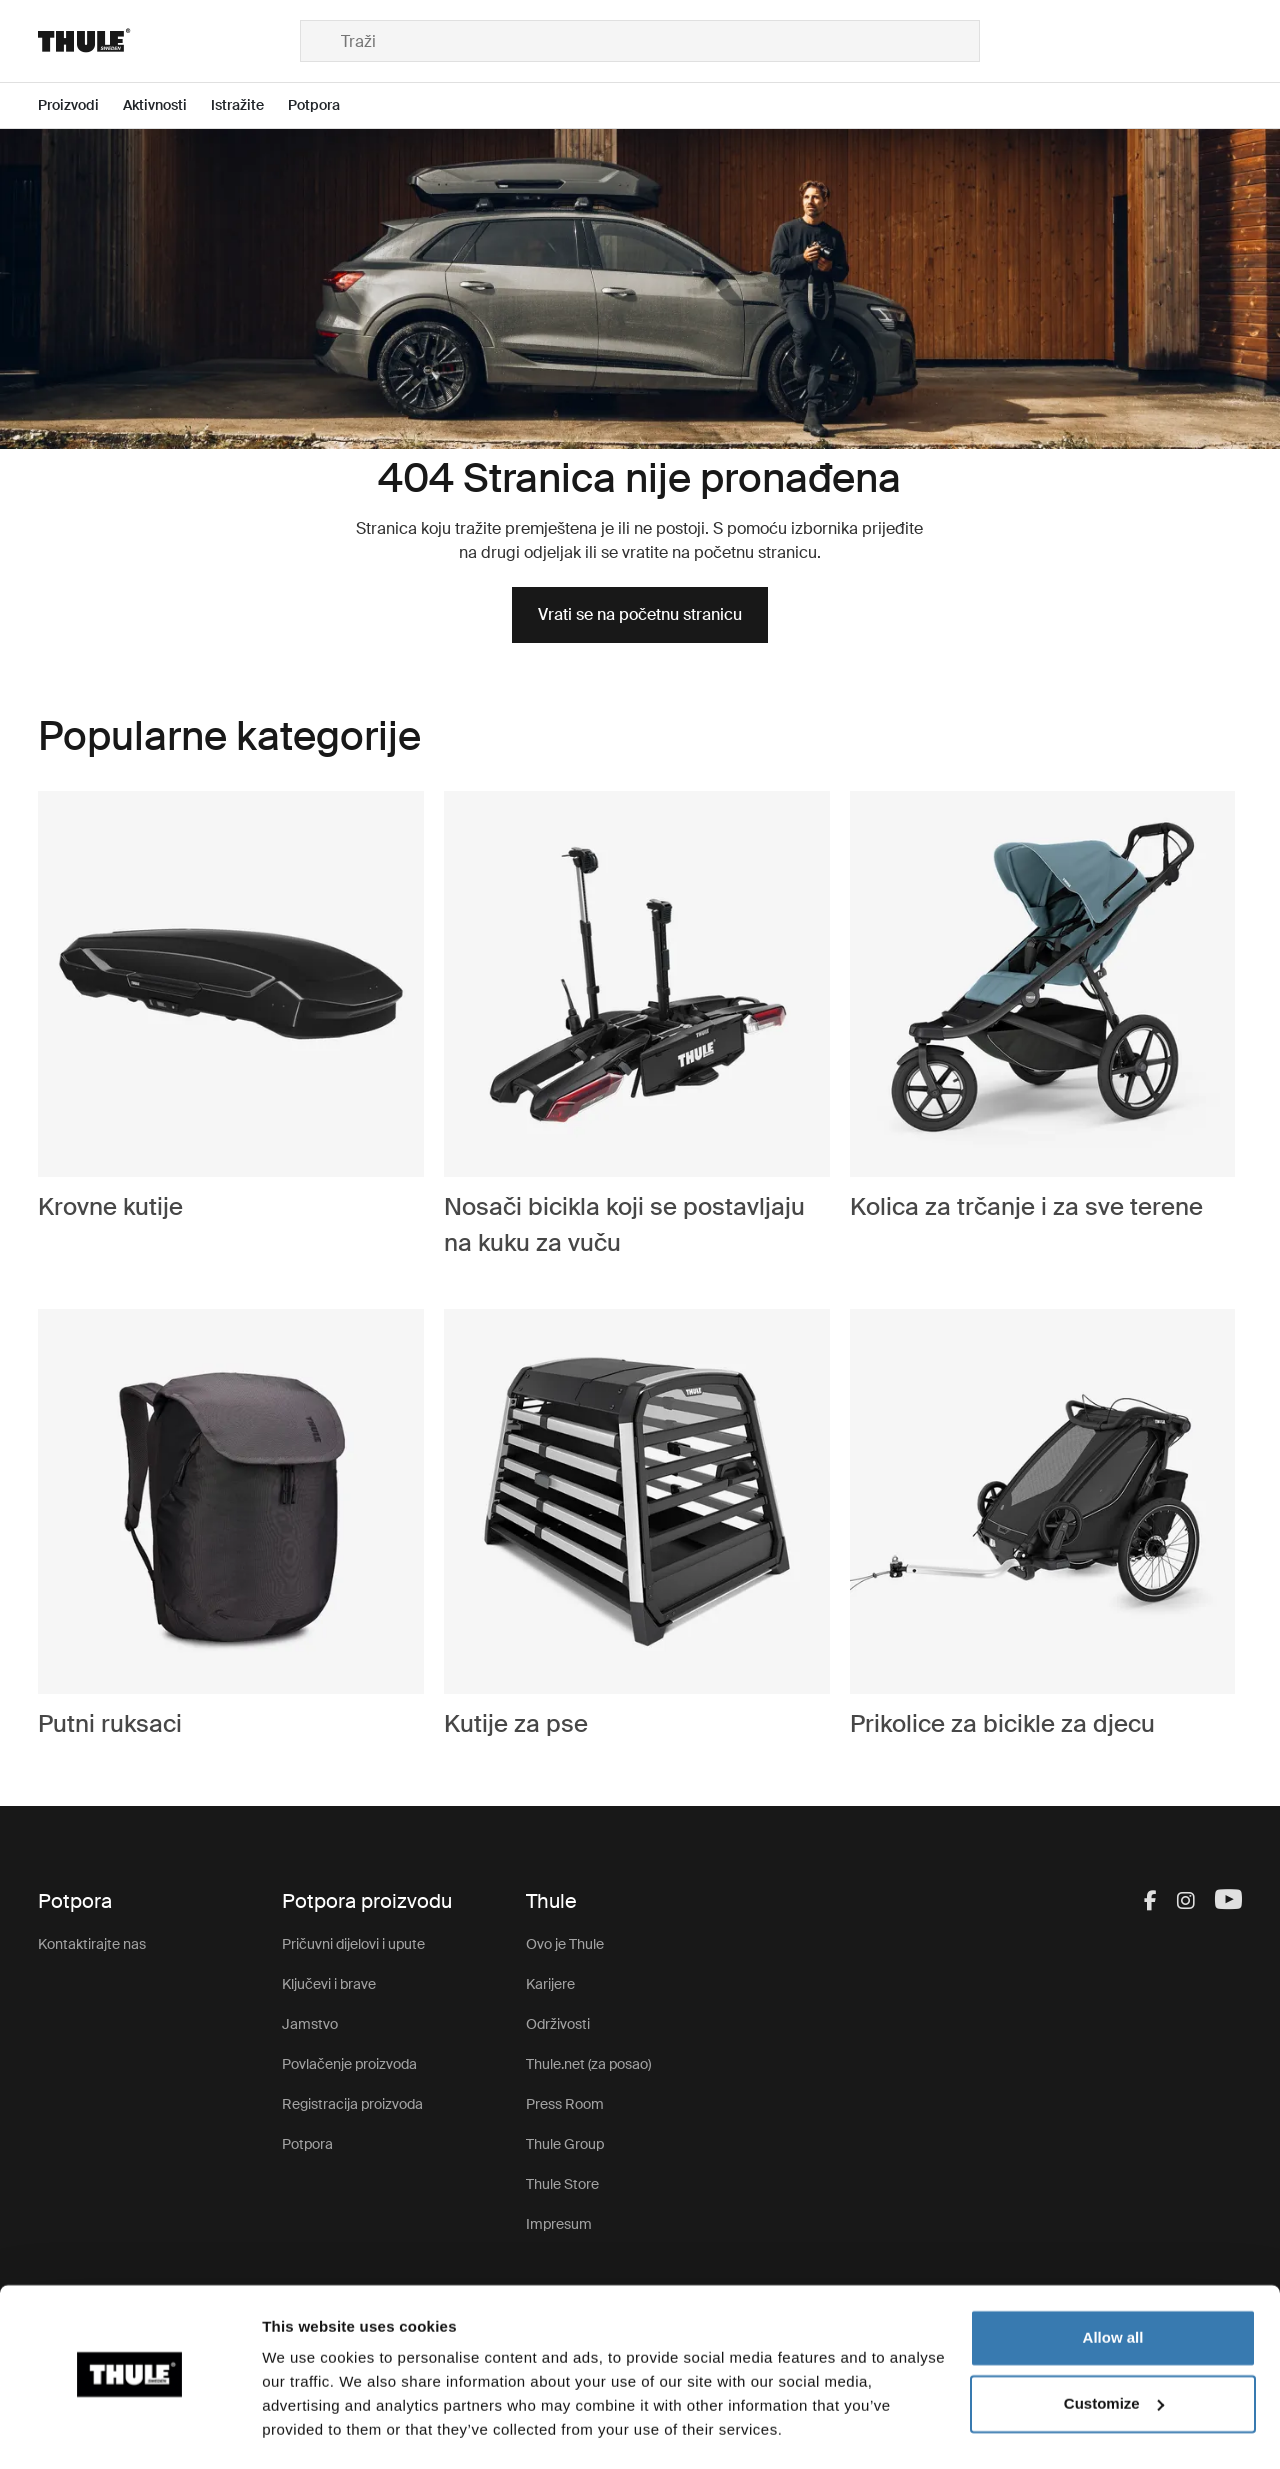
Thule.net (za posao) (588, 2064)
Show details (308, 2429)
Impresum (559, 2224)
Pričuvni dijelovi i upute (353, 1944)
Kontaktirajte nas (92, 1944)
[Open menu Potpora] (326, 105)
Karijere (550, 1984)
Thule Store (562, 2184)
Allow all (1113, 2282)
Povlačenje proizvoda (349, 2064)
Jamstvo (310, 2024)
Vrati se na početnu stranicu (640, 614)
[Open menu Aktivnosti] (167, 105)
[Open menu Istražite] (249, 105)
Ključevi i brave (329, 1984)
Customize (1114, 2347)
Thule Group (565, 2144)
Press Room (565, 2104)
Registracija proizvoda (352, 2104)
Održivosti (558, 2024)
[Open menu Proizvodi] (80, 105)
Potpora (307, 2144)
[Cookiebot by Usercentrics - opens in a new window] (129, 2430)
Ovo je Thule (565, 1944)
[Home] (169, 41)
